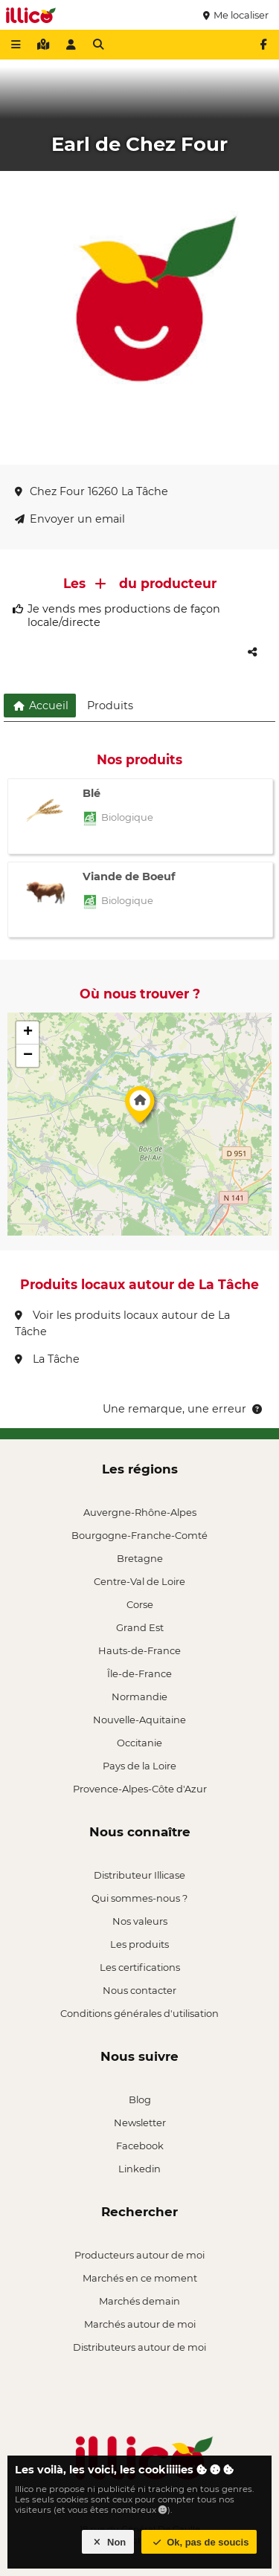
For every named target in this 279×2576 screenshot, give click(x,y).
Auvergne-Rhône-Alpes (139, 1512)
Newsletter (140, 2122)
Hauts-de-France (139, 1650)
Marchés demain (139, 2301)
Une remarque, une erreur (183, 1408)
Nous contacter (139, 1990)
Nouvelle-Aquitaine (139, 1720)
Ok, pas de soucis (199, 2542)
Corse (139, 1604)
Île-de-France (139, 1673)
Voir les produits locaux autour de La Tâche (122, 1323)
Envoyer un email (70, 519)
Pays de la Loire (139, 1766)
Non (108, 2542)
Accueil (39, 705)
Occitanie (139, 1743)
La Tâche (47, 1359)
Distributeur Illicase (139, 1875)
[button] (140, 1108)
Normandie (139, 1696)
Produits (110, 705)
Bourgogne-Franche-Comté (139, 1535)
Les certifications (140, 1967)
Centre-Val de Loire (139, 1581)
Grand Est (140, 1627)
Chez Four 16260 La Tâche (91, 491)
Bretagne (140, 1558)
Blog (140, 2099)
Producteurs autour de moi (139, 2255)
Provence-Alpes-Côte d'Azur (140, 1789)
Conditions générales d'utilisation (139, 2013)
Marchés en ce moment (140, 2278)
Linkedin (139, 2169)
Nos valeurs (139, 1921)
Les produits (139, 1944)
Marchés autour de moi (140, 2324)
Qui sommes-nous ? (139, 1898)
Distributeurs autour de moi (139, 2347)
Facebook (140, 2145)
